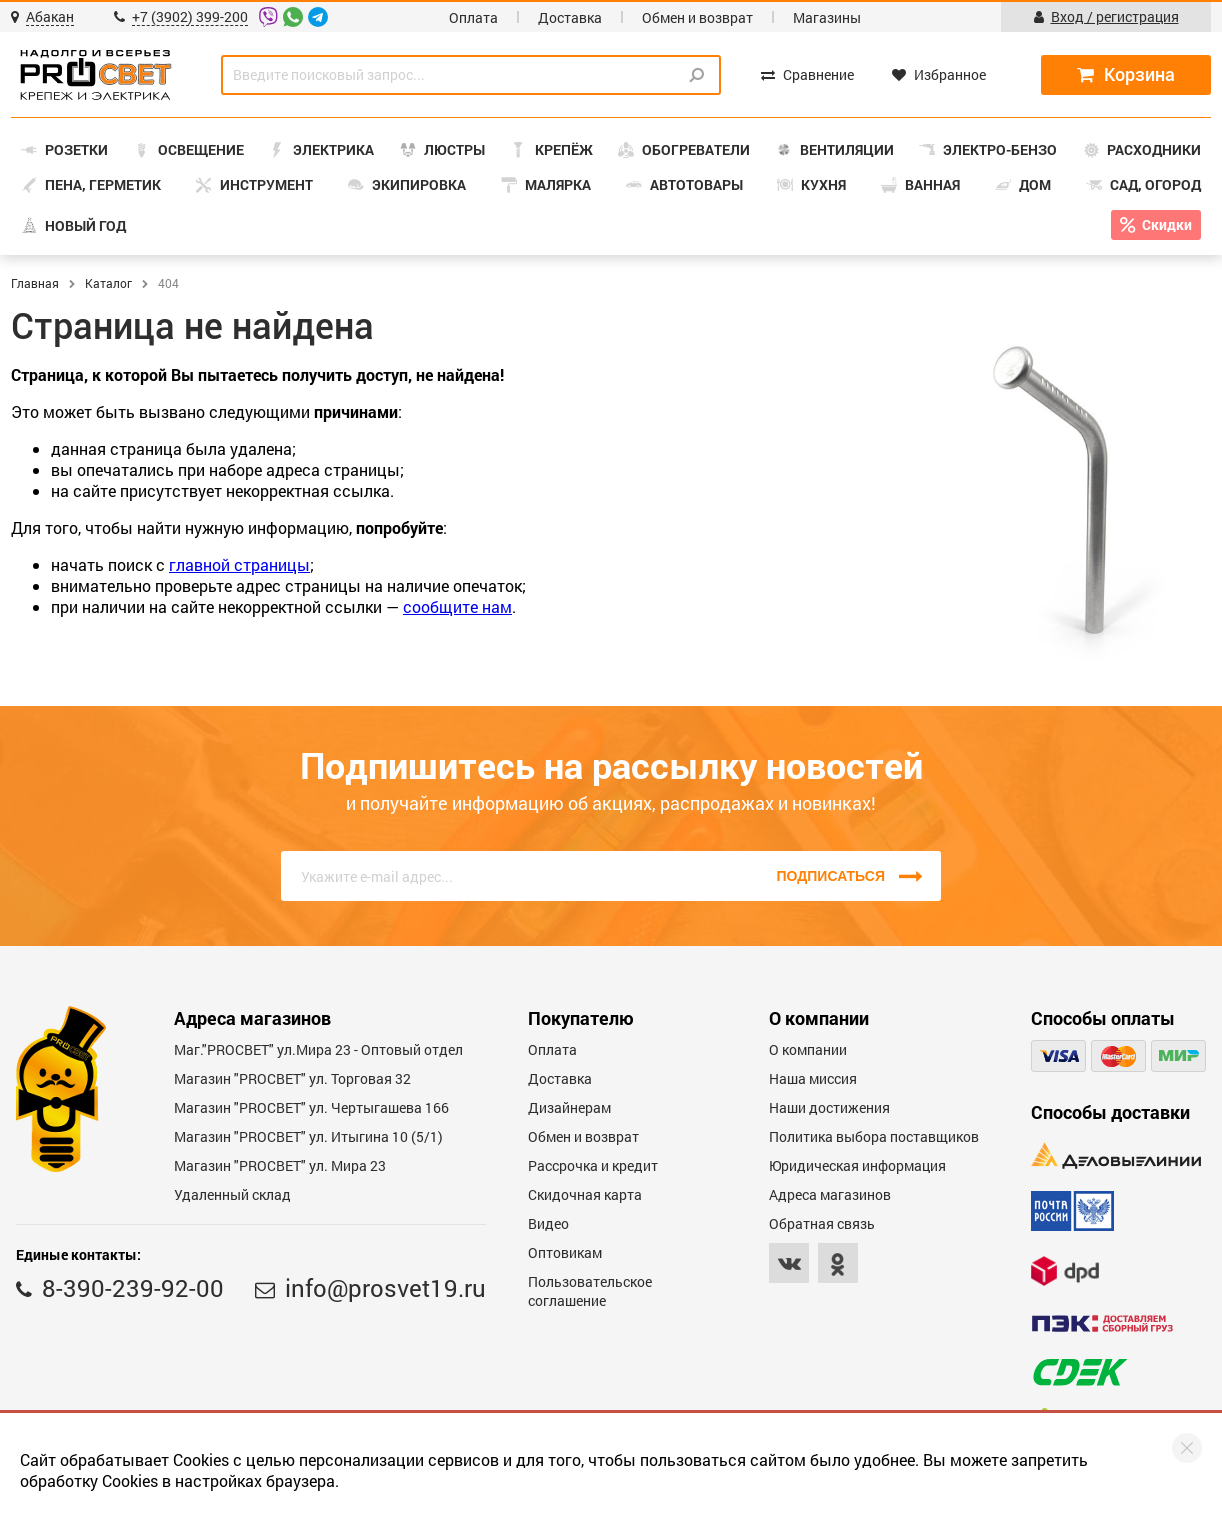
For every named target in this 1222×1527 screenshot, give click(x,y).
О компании (808, 1049)
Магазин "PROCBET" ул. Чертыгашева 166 (311, 1107)
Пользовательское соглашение (590, 1291)
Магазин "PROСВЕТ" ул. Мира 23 (280, 1165)
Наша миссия (813, 1078)
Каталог (108, 283)
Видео (548, 1223)
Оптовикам (565, 1252)
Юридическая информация (857, 1165)
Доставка (570, 17)
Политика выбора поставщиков (874, 1136)
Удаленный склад (232, 1194)
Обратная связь (822, 1223)
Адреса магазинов (830, 1194)
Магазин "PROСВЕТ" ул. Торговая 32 (292, 1078)
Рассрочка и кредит (593, 1165)
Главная (35, 283)
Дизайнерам (569, 1107)
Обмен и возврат (697, 17)
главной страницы (239, 564)
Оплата (473, 17)
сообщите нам (457, 606)
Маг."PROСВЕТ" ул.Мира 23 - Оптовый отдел (318, 1049)
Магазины (827, 17)
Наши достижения (829, 1107)
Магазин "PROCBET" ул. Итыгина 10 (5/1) (308, 1136)
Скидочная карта (585, 1194)
